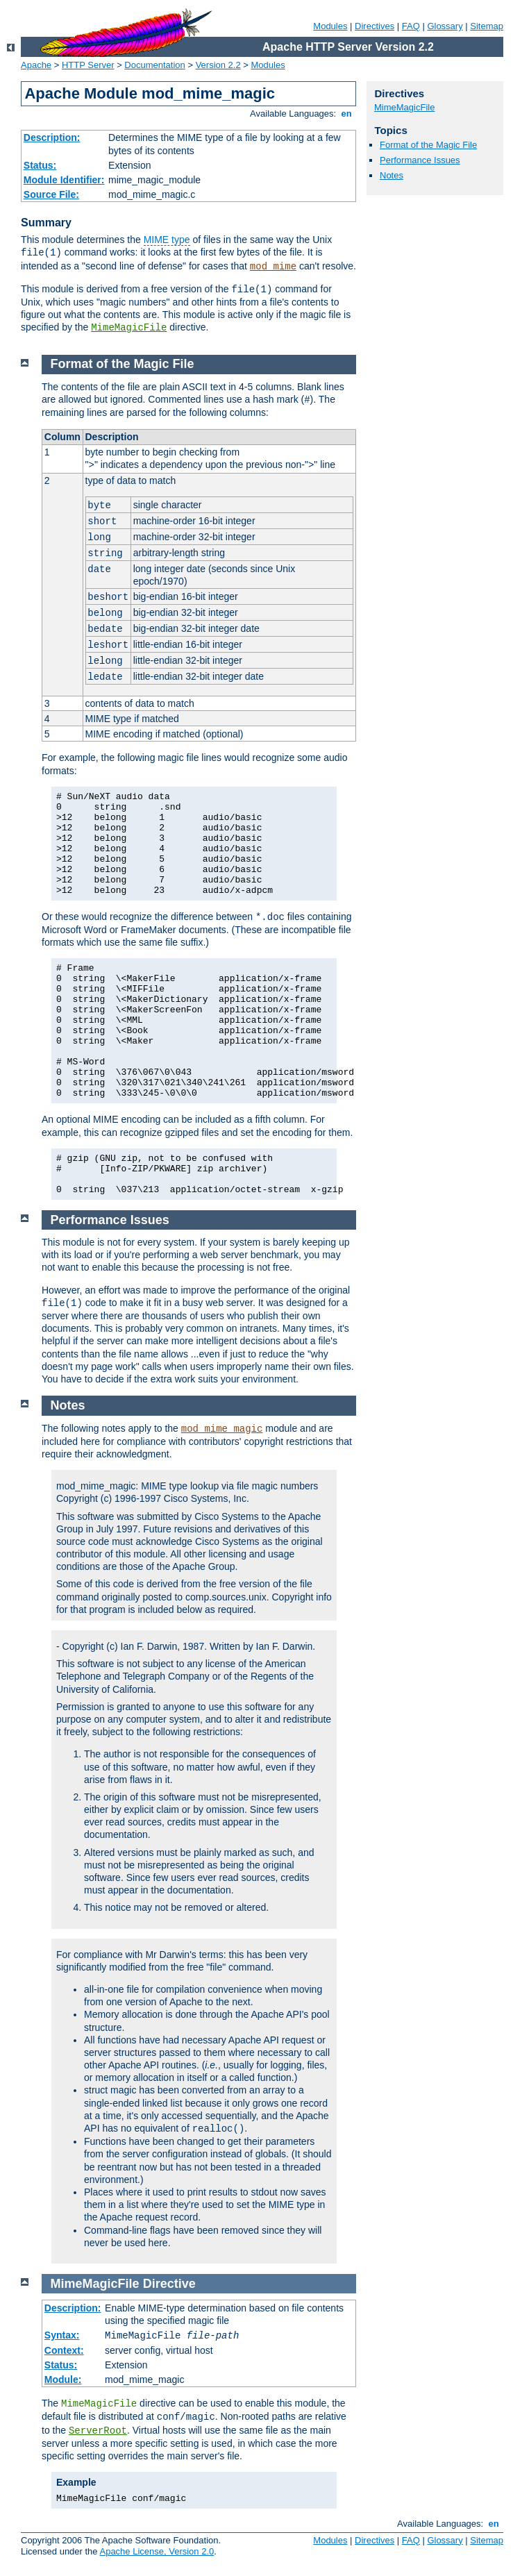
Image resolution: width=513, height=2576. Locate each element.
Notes (391, 175)
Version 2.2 (218, 65)
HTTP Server (88, 65)
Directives (374, 26)
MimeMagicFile (129, 327)
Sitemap (486, 26)
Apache (36, 65)
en (346, 113)
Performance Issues (420, 160)
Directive (169, 2284)
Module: (63, 2379)
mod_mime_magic (222, 1429)
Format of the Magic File (428, 145)
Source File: (51, 194)
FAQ (411, 26)
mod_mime (273, 266)
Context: (64, 2350)
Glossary (444, 26)
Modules (330, 26)
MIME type (167, 239)
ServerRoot (98, 2430)
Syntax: (62, 2335)
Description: (52, 137)
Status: (40, 165)
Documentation (154, 65)
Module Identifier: (64, 179)
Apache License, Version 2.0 (156, 2551)
